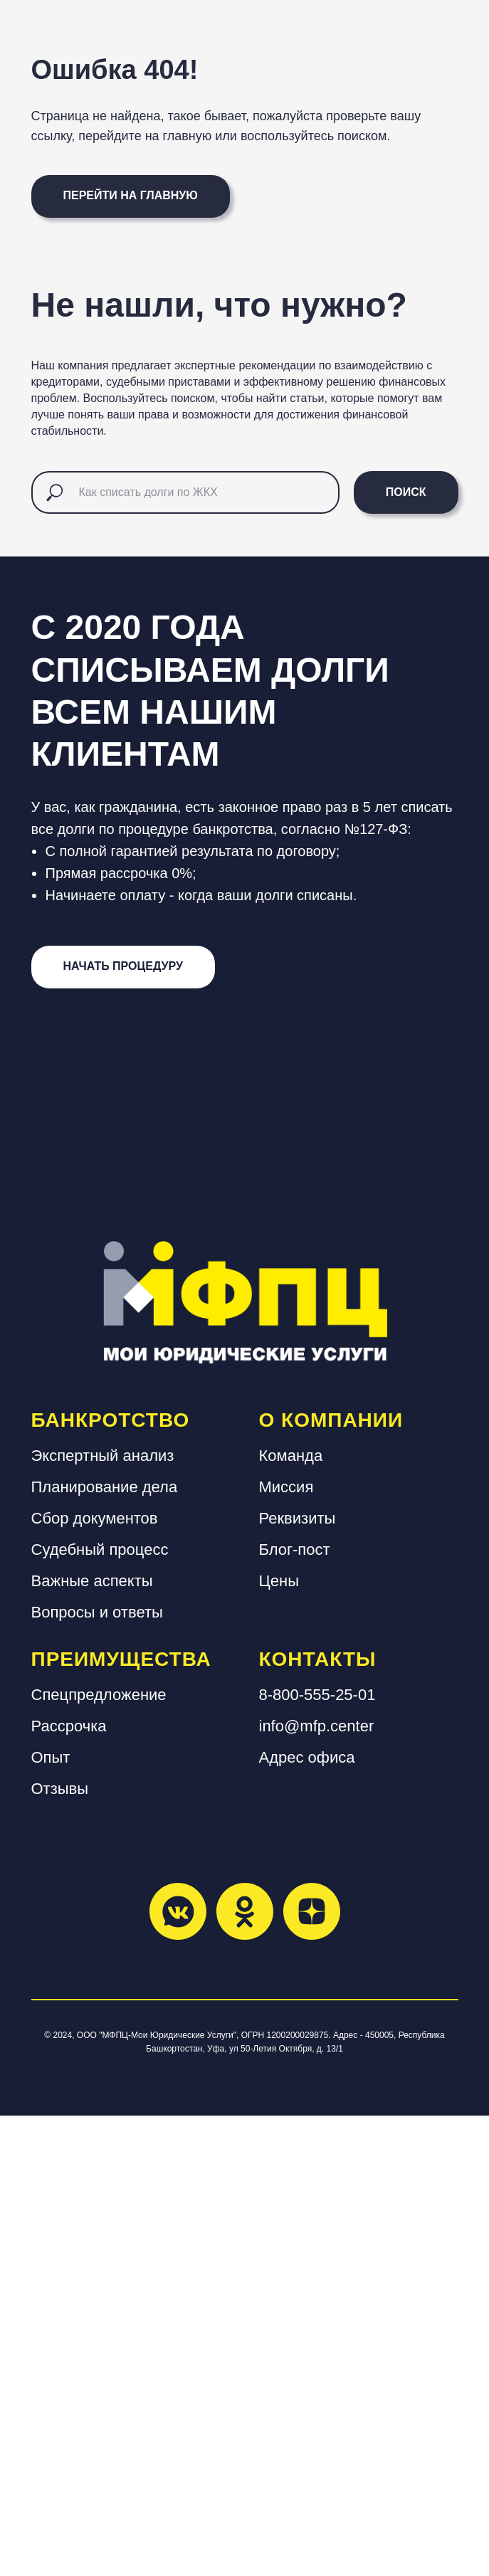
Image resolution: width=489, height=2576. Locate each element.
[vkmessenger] (177, 2371)
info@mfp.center (316, 2186)
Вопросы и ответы (97, 2072)
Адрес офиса (307, 2217)
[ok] (244, 2371)
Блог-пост (294, 2009)
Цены (279, 2040)
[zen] (311, 2371)
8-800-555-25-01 (317, 2154)
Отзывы (60, 2248)
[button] (123, 1426)
